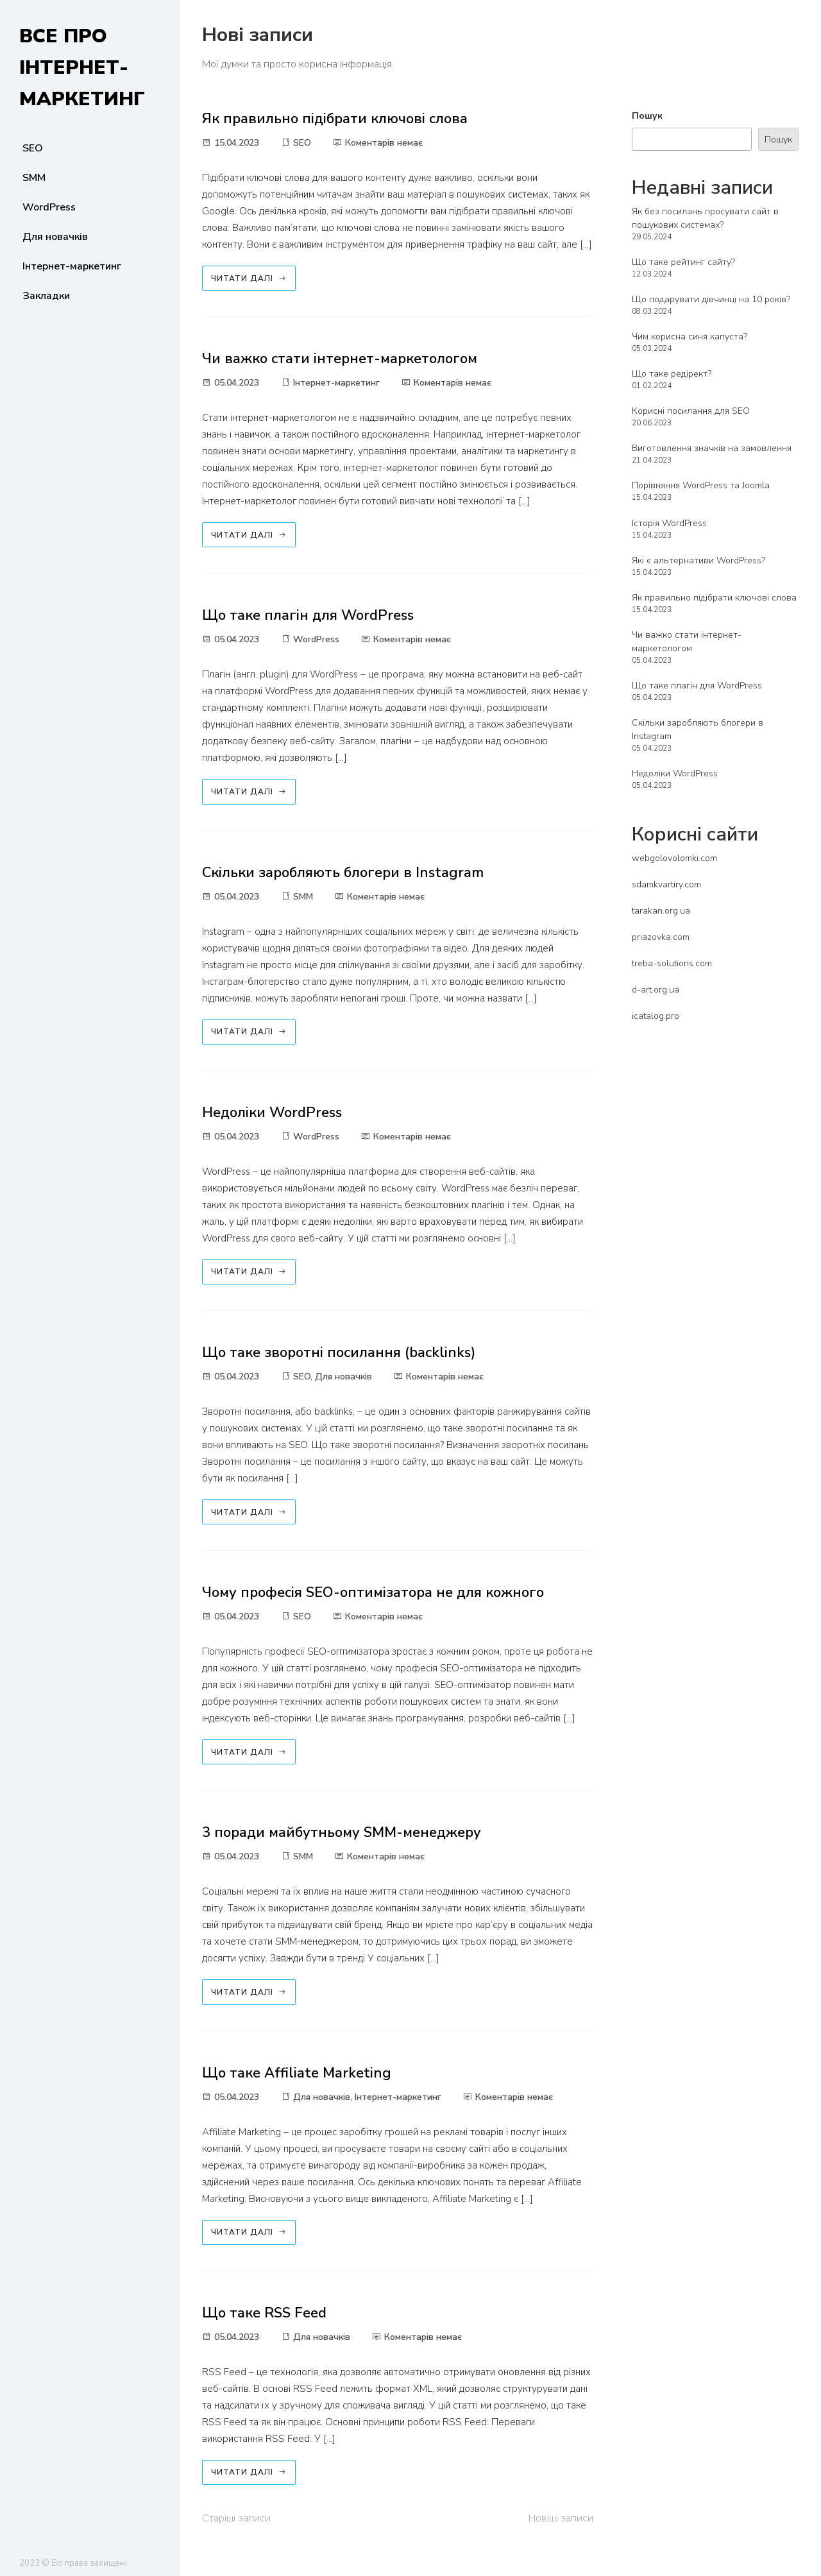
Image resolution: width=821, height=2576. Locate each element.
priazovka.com (661, 937)
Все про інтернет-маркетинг (82, 67)
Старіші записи (236, 2518)
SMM (34, 178)
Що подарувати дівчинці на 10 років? (711, 299)
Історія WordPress (669, 523)
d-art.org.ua (655, 990)
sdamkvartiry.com (666, 884)
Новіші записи (561, 2518)
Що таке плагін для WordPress (308, 615)
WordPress (49, 207)
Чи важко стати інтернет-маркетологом (339, 358)
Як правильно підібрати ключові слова (335, 118)
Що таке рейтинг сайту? (683, 262)
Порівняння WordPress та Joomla (701, 485)
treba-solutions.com (672, 963)
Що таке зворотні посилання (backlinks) (338, 1352)
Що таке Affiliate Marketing (296, 2073)
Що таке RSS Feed (264, 2313)
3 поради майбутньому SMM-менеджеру (341, 1832)
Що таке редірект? (671, 374)
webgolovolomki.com (674, 858)
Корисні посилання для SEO (691, 411)
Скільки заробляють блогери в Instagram (343, 872)
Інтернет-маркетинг (71, 266)
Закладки (46, 296)
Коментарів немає (378, 143)
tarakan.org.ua (661, 911)
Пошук (647, 116)
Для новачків (55, 237)
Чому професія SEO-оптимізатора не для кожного (373, 1592)
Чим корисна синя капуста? (689, 336)
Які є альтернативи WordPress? (698, 560)
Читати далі (249, 278)
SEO (32, 148)
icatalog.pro (655, 1016)
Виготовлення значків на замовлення (711, 448)
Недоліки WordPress (272, 1112)
